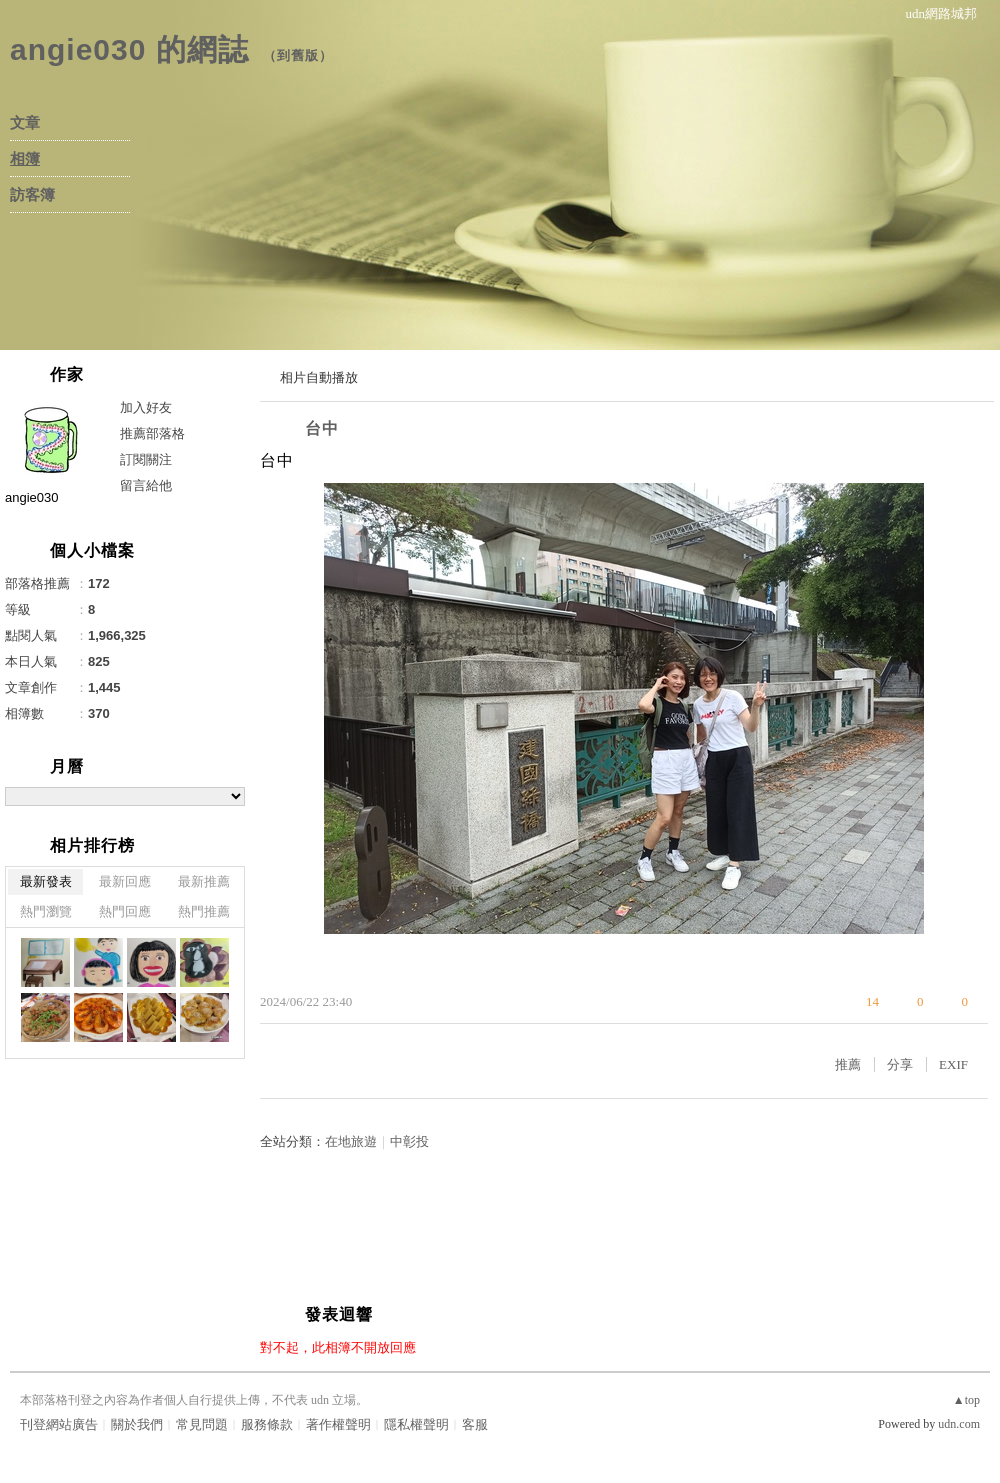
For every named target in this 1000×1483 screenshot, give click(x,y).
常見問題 (202, 1424)
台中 (322, 428)
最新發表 (46, 881)
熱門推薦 (204, 911)
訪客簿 (32, 195)
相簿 (25, 159)
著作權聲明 (338, 1424)
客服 (475, 1424)
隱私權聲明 (416, 1424)
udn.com (959, 1424)
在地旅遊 (351, 1141)
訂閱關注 (146, 459)
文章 (25, 123)
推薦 (848, 1064)
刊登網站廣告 (59, 1424)
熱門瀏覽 (46, 911)
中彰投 (409, 1141)
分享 (900, 1064)
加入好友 (146, 407)
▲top (966, 1400)
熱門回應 (125, 911)
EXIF (953, 1064)
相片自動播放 (319, 377)
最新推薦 (204, 881)
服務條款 (267, 1424)
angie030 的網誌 (129, 49)
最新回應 (125, 881)
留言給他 (146, 485)
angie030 (32, 497)
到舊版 (298, 55)
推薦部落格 (152, 433)
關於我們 (137, 1424)
